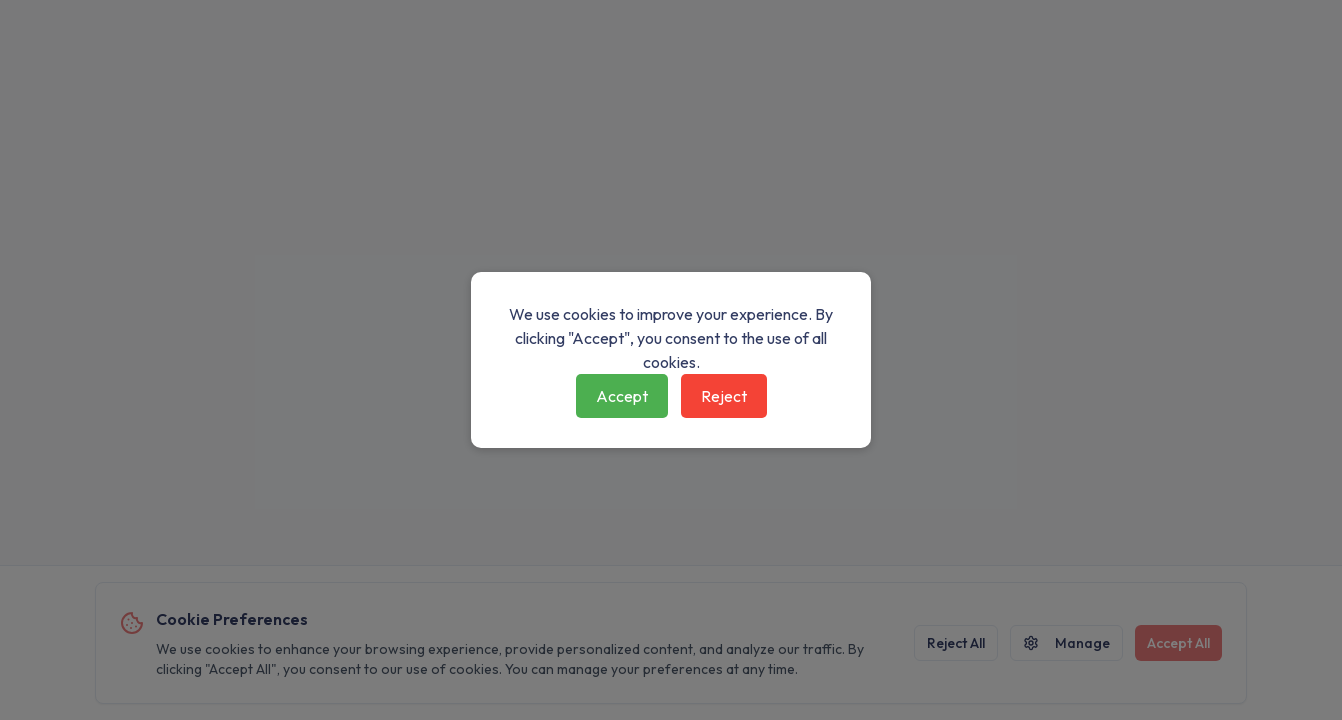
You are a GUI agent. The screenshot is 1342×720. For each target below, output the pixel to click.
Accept (622, 396)
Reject (724, 396)
